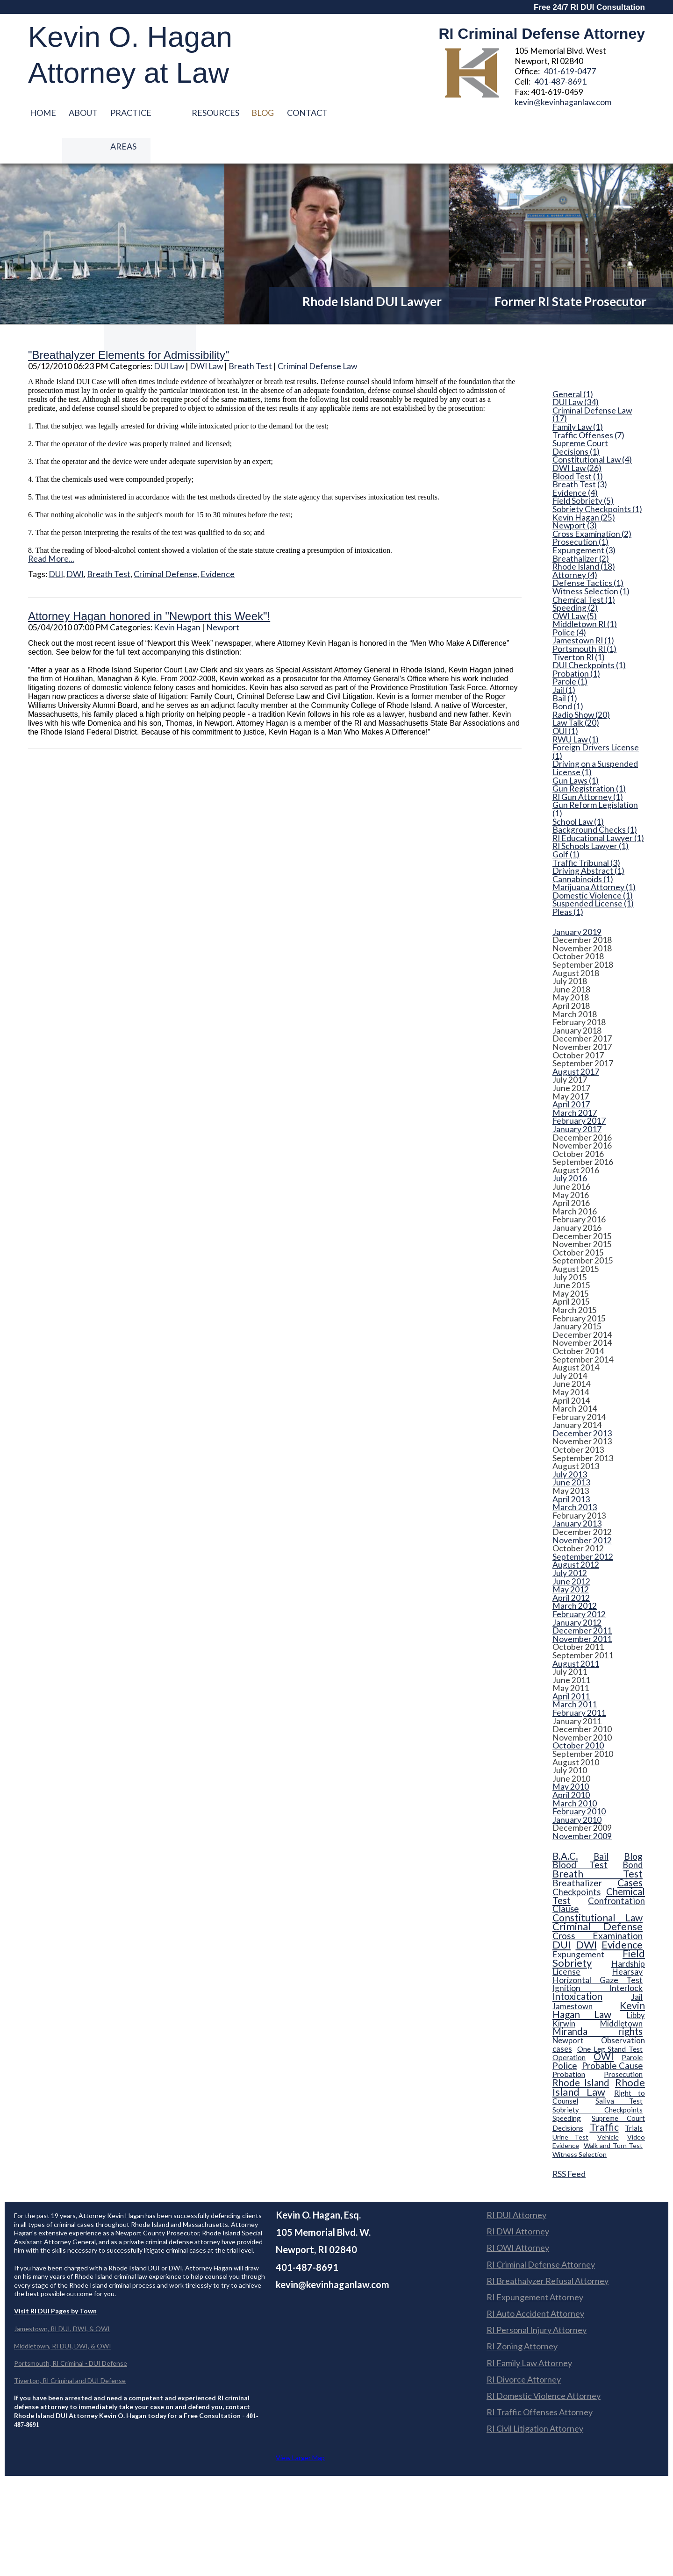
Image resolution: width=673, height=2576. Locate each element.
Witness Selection (579, 2122)
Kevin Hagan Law (598, 1977)
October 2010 (578, 1713)
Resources (218, 113)
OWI (604, 2023)
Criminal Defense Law (317, 333)
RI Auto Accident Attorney (535, 2281)
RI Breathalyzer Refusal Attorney (548, 2248)
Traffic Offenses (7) (588, 403)
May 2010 (570, 1754)
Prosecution (623, 2041)
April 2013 (571, 1467)
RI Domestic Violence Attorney (544, 2363)
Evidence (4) (575, 460)
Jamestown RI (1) (583, 608)
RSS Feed (569, 2141)
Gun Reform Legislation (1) (595, 776)
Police (564, 2032)
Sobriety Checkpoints (597, 2077)
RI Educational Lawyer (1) (598, 805)
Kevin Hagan (177, 595)
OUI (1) (565, 698)
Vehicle (608, 2104)
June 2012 (571, 1549)
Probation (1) (576, 641)
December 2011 (582, 1598)
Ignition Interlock (597, 1956)
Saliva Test (619, 2068)
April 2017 (571, 1072)
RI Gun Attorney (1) (587, 764)
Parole (632, 2024)
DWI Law (206, 333)
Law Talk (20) (575, 690)
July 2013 (569, 1442)
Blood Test (580, 1832)
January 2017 (576, 1096)
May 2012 (570, 1557)
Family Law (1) (577, 394)
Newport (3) (574, 493)
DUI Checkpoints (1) (589, 632)
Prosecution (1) (580, 509)
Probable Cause (612, 2033)
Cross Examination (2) (591, 501)
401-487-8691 (560, 81)
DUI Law (169, 333)
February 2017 (579, 1088)
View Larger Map (300, 2425)
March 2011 (574, 1672)
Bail (601, 1824)
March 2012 (574, 1573)
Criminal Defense (165, 541)
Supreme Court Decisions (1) (580, 415)
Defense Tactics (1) (587, 550)
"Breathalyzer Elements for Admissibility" (128, 322)
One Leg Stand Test (610, 2016)
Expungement (578, 1922)
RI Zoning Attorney (522, 2314)
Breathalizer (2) (580, 526)
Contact (312, 113)
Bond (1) (567, 674)
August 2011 (575, 1631)
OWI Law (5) (574, 583)
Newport (222, 595)
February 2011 (579, 1680)
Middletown (621, 1991)
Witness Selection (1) (591, 559)
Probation (568, 2041)
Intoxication (577, 1963)
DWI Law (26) (576, 435)
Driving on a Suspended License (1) (595, 735)
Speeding (566, 2085)
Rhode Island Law (598, 2054)
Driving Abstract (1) (588, 838)
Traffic (604, 2094)
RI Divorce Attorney (524, 2346)
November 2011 (582, 1606)
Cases (630, 1849)
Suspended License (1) (593, 871)
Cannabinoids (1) (582, 846)
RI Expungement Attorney (535, 2264)
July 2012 (569, 1540)
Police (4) (569, 600)
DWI (75, 541)
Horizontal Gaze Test (597, 1947)
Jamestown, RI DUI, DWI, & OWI (62, 2296)
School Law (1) (578, 789)
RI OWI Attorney (518, 2215)
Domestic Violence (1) (592, 863)
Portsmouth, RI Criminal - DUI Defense (70, 2330)
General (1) (572, 361)
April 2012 (571, 1565)
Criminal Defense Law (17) (592, 382)
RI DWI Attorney (518, 2198)
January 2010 (576, 1787)
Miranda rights (597, 1999)
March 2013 (574, 1474)
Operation (569, 2024)
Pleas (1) (567, 879)
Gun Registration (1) (589, 756)
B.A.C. (565, 1823)
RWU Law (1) (575, 707)
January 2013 (576, 1491)
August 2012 (575, 1532)
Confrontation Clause (598, 1872)
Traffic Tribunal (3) (586, 830)
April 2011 (571, 1664)
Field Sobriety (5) (583, 468)
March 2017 (574, 1080)
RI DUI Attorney (516, 2182)
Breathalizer (577, 1850)
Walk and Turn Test (613, 2113)
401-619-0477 (570, 71)
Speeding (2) (575, 575)
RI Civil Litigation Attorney (535, 2395)
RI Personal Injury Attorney (537, 2297)
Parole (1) (569, 649)
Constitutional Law (597, 1885)
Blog (267, 113)
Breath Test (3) (579, 452)
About (85, 113)
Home (43, 113)
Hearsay (627, 1939)
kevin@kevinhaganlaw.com (563, 102)
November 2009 (582, 1803)
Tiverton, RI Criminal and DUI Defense (70, 2348)
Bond (633, 1832)
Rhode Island (580, 2049)
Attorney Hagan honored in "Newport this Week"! (149, 584)
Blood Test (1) (577, 444)
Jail (637, 1964)
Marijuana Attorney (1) (594, 854)
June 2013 (571, 1450)
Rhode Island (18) (583, 534)
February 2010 (579, 1779)
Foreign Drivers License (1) (595, 719)
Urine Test (570, 2104)
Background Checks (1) (594, 797)
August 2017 (575, 1039)
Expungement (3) (584, 518)
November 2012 (582, 1508)
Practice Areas (147, 113)
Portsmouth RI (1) (584, 616)
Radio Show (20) (581, 682)
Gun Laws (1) (575, 748)
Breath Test (250, 333)
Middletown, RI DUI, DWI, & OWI (62, 2313)
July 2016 (569, 1146)
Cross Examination (597, 1903)
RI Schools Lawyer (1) (590, 813)
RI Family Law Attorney (529, 2330)
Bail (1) (564, 666)
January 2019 (576, 899)
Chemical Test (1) (583, 567)
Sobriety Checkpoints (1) (597, 476)
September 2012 (582, 1524)
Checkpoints (576, 1859)
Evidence (217, 541)
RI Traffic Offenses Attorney (540, 2379)
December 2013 (582, 1401)
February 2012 (579, 1581)
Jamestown (572, 1973)
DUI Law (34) (575, 369)
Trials (634, 2095)
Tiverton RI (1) (578, 625)
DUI (56, 541)
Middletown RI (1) (584, 591)
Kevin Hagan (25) (583, 485)
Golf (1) (566, 822)
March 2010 (574, 1771)
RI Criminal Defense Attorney (541, 2231)
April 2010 (571, 1762)
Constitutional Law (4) (592, 427)
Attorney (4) (574, 542)
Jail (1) (563, 657)
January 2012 (576, 1590)
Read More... (51, 526)
